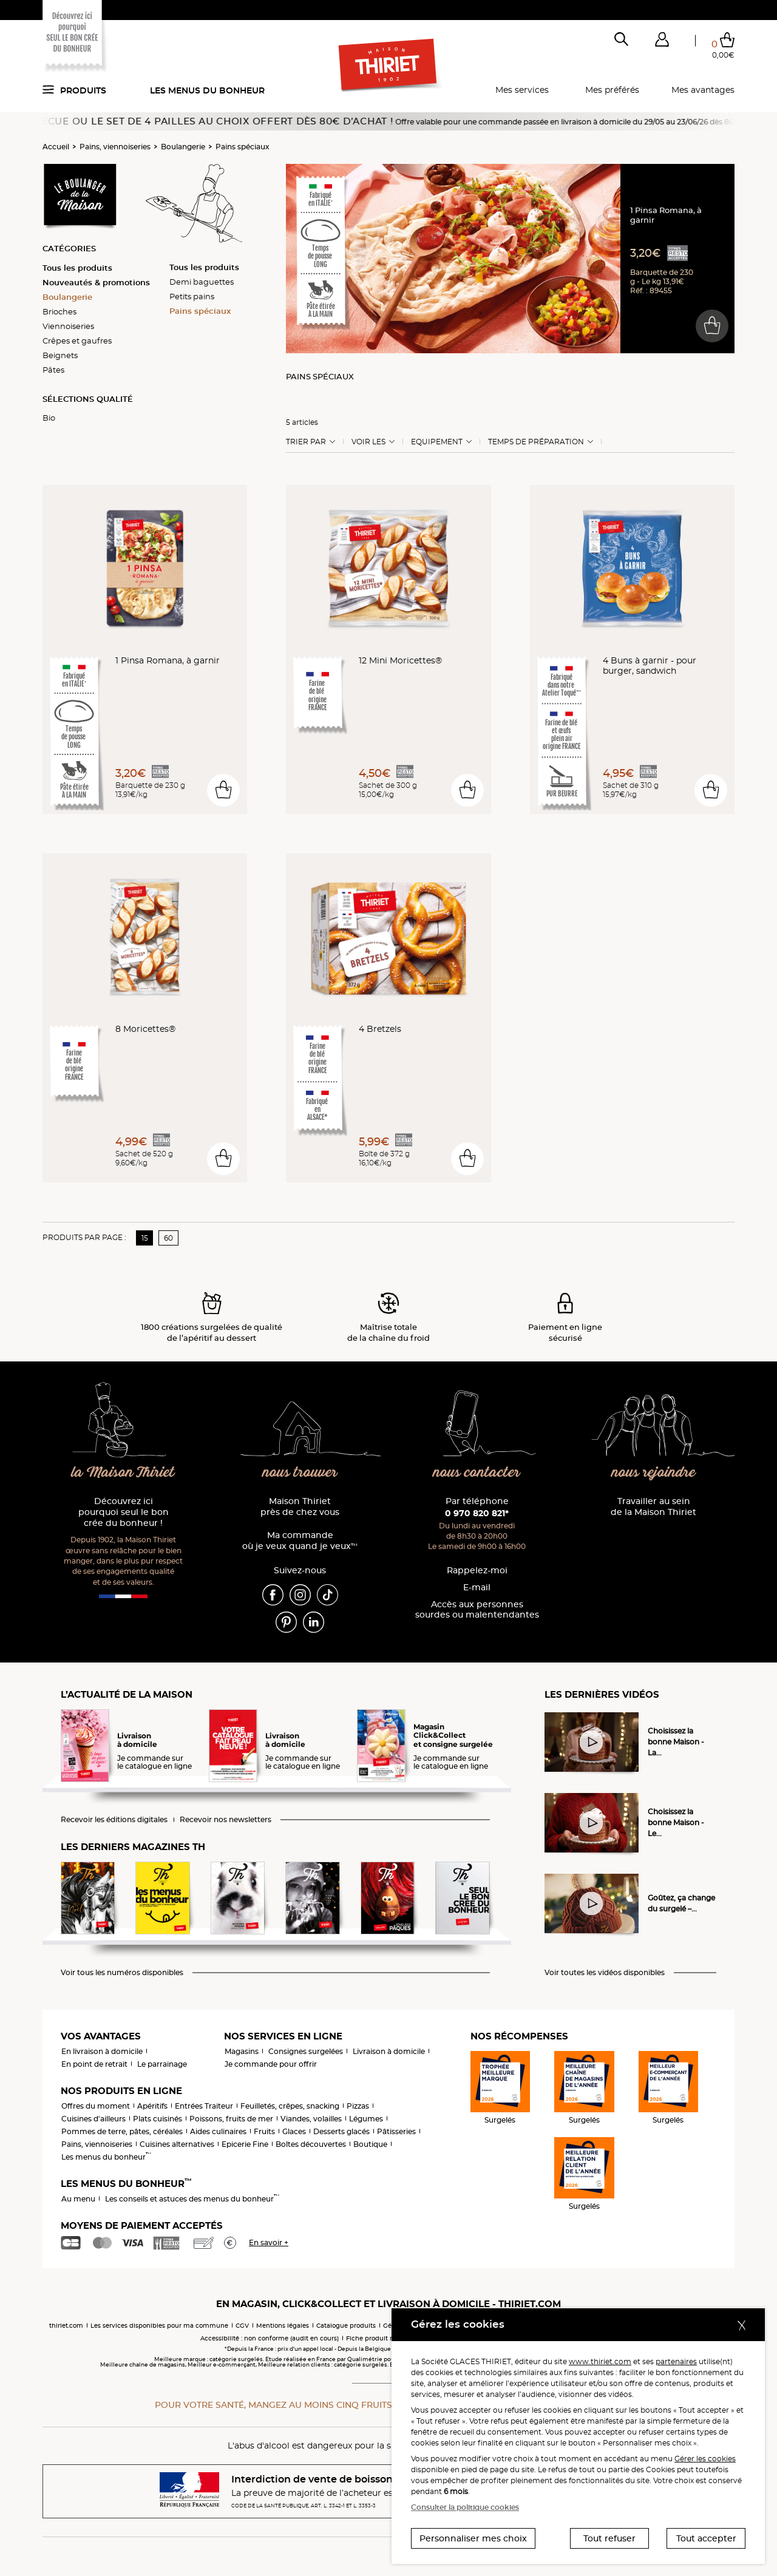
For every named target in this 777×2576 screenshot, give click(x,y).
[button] (661, 42)
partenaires (676, 2361)
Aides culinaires (218, 2131)
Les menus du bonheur (207, 90)
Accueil (55, 146)
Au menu (78, 2198)
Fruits (264, 2131)
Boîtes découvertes (311, 2144)
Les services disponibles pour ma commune (159, 2326)
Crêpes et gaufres (77, 340)
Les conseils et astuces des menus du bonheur (192, 2198)
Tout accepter (706, 2538)
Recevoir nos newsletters (225, 1819)
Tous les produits (77, 268)
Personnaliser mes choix (473, 2538)
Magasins (242, 2051)
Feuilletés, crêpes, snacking (289, 2105)
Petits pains (191, 296)
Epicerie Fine (245, 2144)
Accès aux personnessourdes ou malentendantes (477, 1610)
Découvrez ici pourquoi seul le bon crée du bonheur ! (123, 1512)
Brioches (59, 311)
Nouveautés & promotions (96, 282)
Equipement (437, 442)
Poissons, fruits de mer (231, 2118)
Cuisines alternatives (177, 2144)
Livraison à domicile (389, 2051)
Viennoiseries (68, 326)
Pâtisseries (396, 2131)
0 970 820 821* (477, 1513)
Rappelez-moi (477, 1570)
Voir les (368, 442)
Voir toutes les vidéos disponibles (605, 1972)
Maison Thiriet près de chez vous (299, 1506)
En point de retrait (94, 2064)
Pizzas (358, 2105)
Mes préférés (612, 89)
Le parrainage (162, 2064)
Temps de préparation (536, 442)
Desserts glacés (341, 2131)
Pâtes (53, 370)
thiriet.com (66, 2326)
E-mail (476, 1587)
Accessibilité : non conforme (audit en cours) (269, 2338)
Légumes (366, 2118)
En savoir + (268, 2242)
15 (144, 1237)
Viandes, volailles (311, 2118)
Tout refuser (609, 2538)
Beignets (60, 355)
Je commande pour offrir (271, 2064)
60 (168, 1237)
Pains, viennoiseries (115, 146)
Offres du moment (95, 2105)
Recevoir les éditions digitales (114, 1819)
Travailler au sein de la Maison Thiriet (653, 1506)
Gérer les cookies (705, 2458)
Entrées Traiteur (204, 2105)
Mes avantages (703, 89)
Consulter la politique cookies (465, 2507)
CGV (242, 2326)
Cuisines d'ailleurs (93, 2118)
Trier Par (306, 442)
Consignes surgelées (305, 2051)
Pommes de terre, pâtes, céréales (122, 2131)
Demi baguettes (201, 281)
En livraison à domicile (102, 2051)
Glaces (294, 2131)
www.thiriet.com (600, 2361)
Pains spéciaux (242, 146)
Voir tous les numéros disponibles (122, 1972)
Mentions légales (282, 2326)
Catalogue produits (346, 2326)
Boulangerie (183, 146)
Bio (48, 417)
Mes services (522, 89)
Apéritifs (152, 2105)
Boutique (370, 2144)
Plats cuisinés (157, 2118)
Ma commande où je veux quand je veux (300, 1540)
